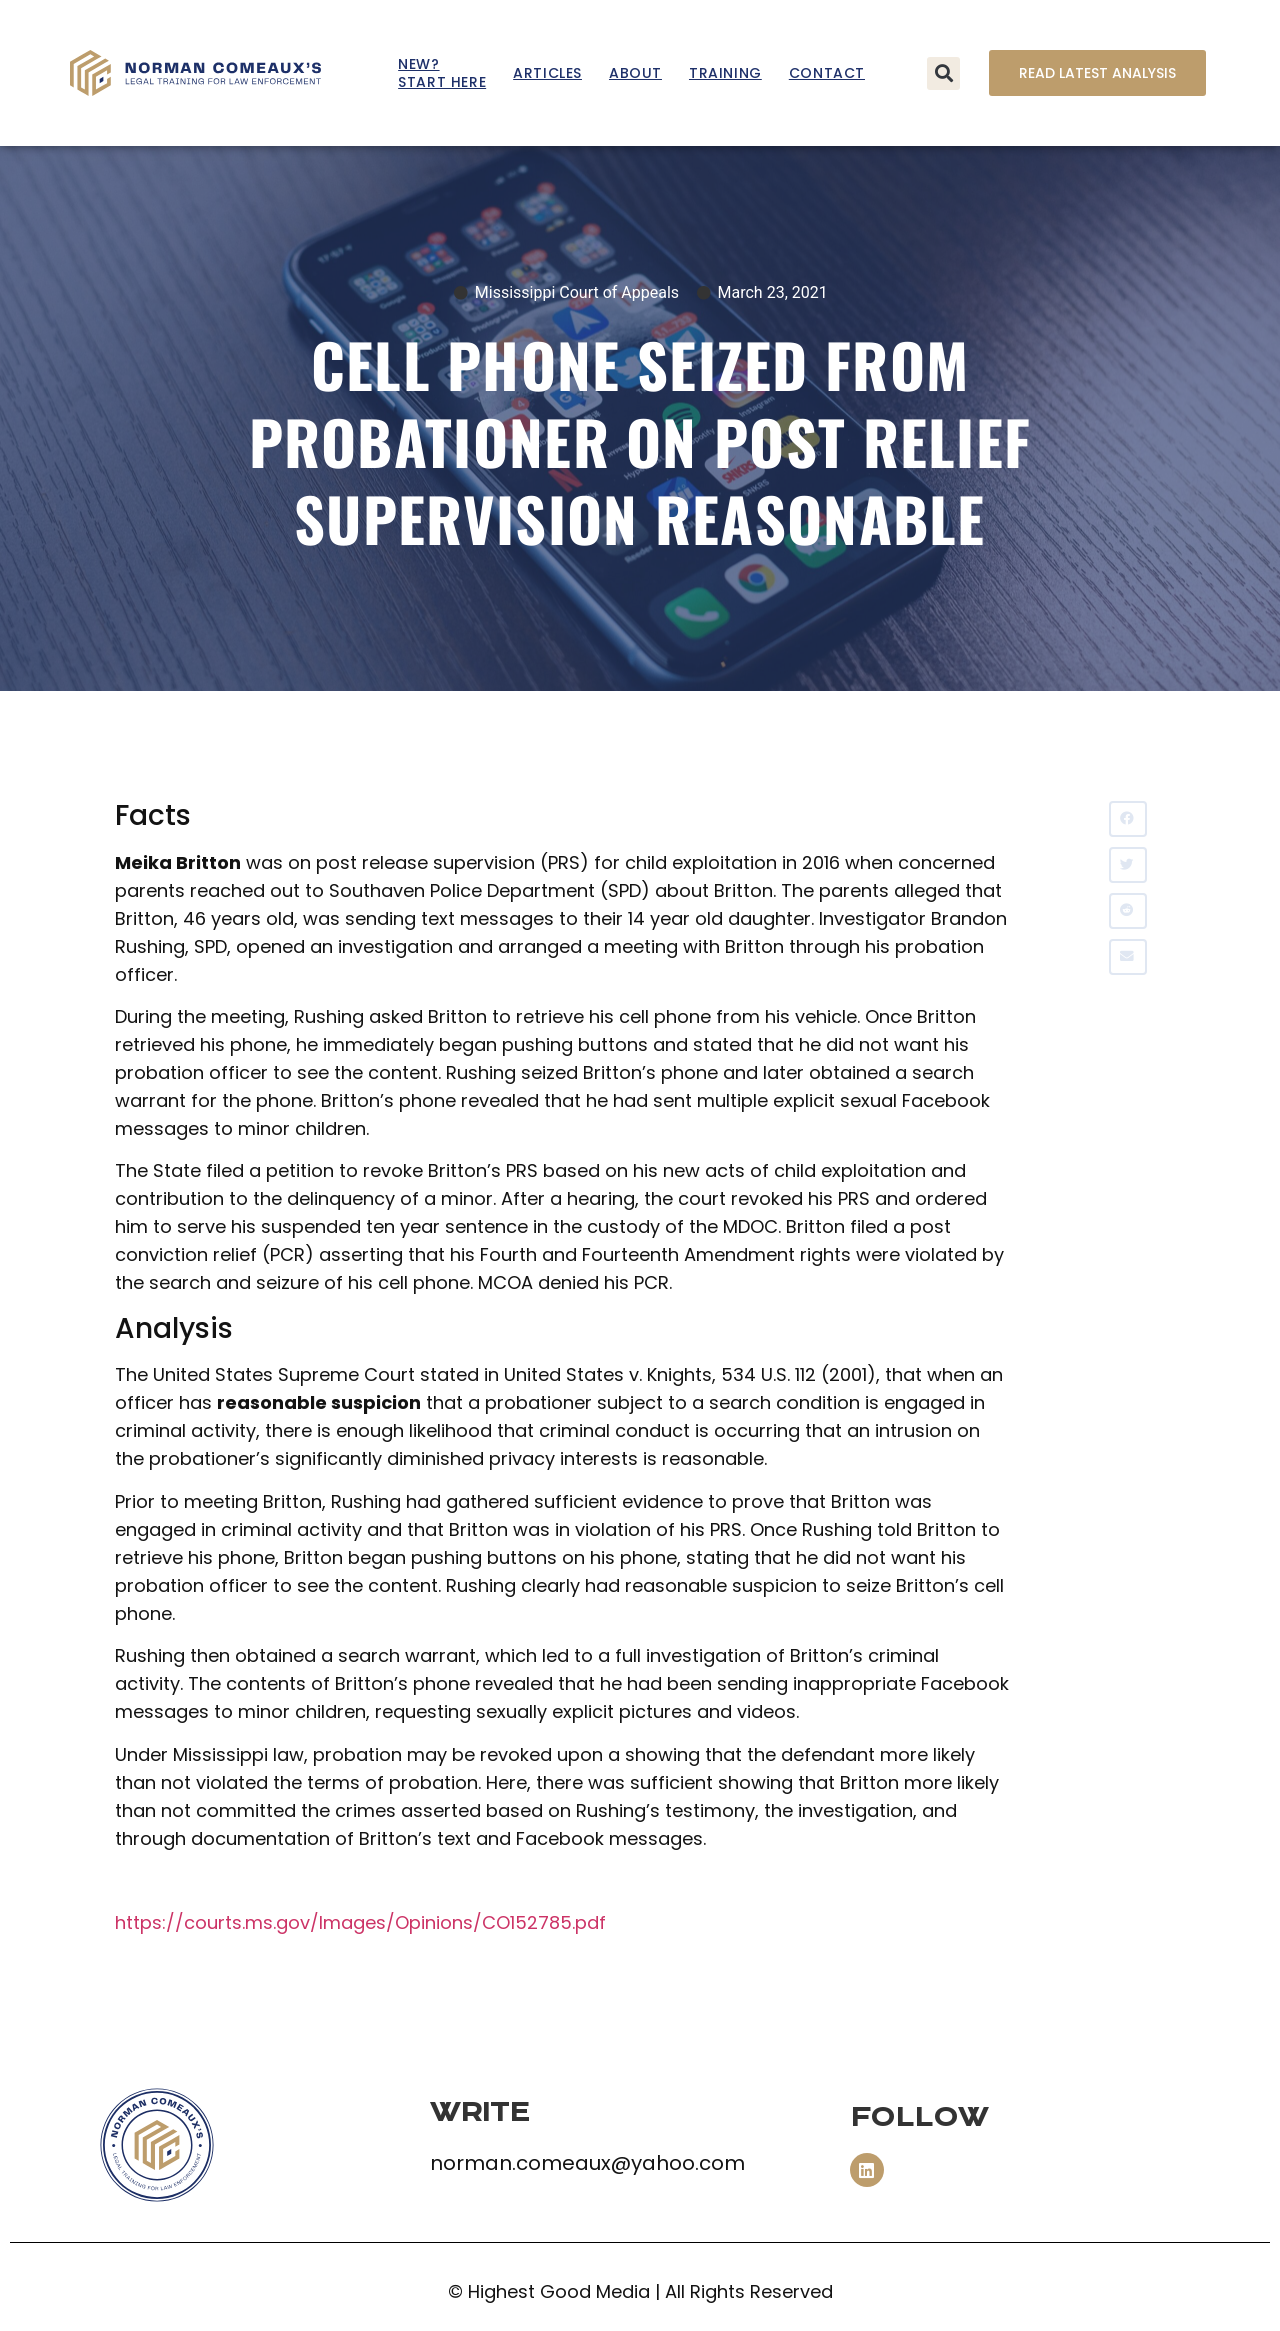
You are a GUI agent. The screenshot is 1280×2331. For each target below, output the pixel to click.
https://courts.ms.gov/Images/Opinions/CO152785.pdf (360, 1922)
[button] (943, 73)
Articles (547, 73)
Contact (827, 73)
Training (725, 73)
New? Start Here (442, 73)
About (635, 73)
